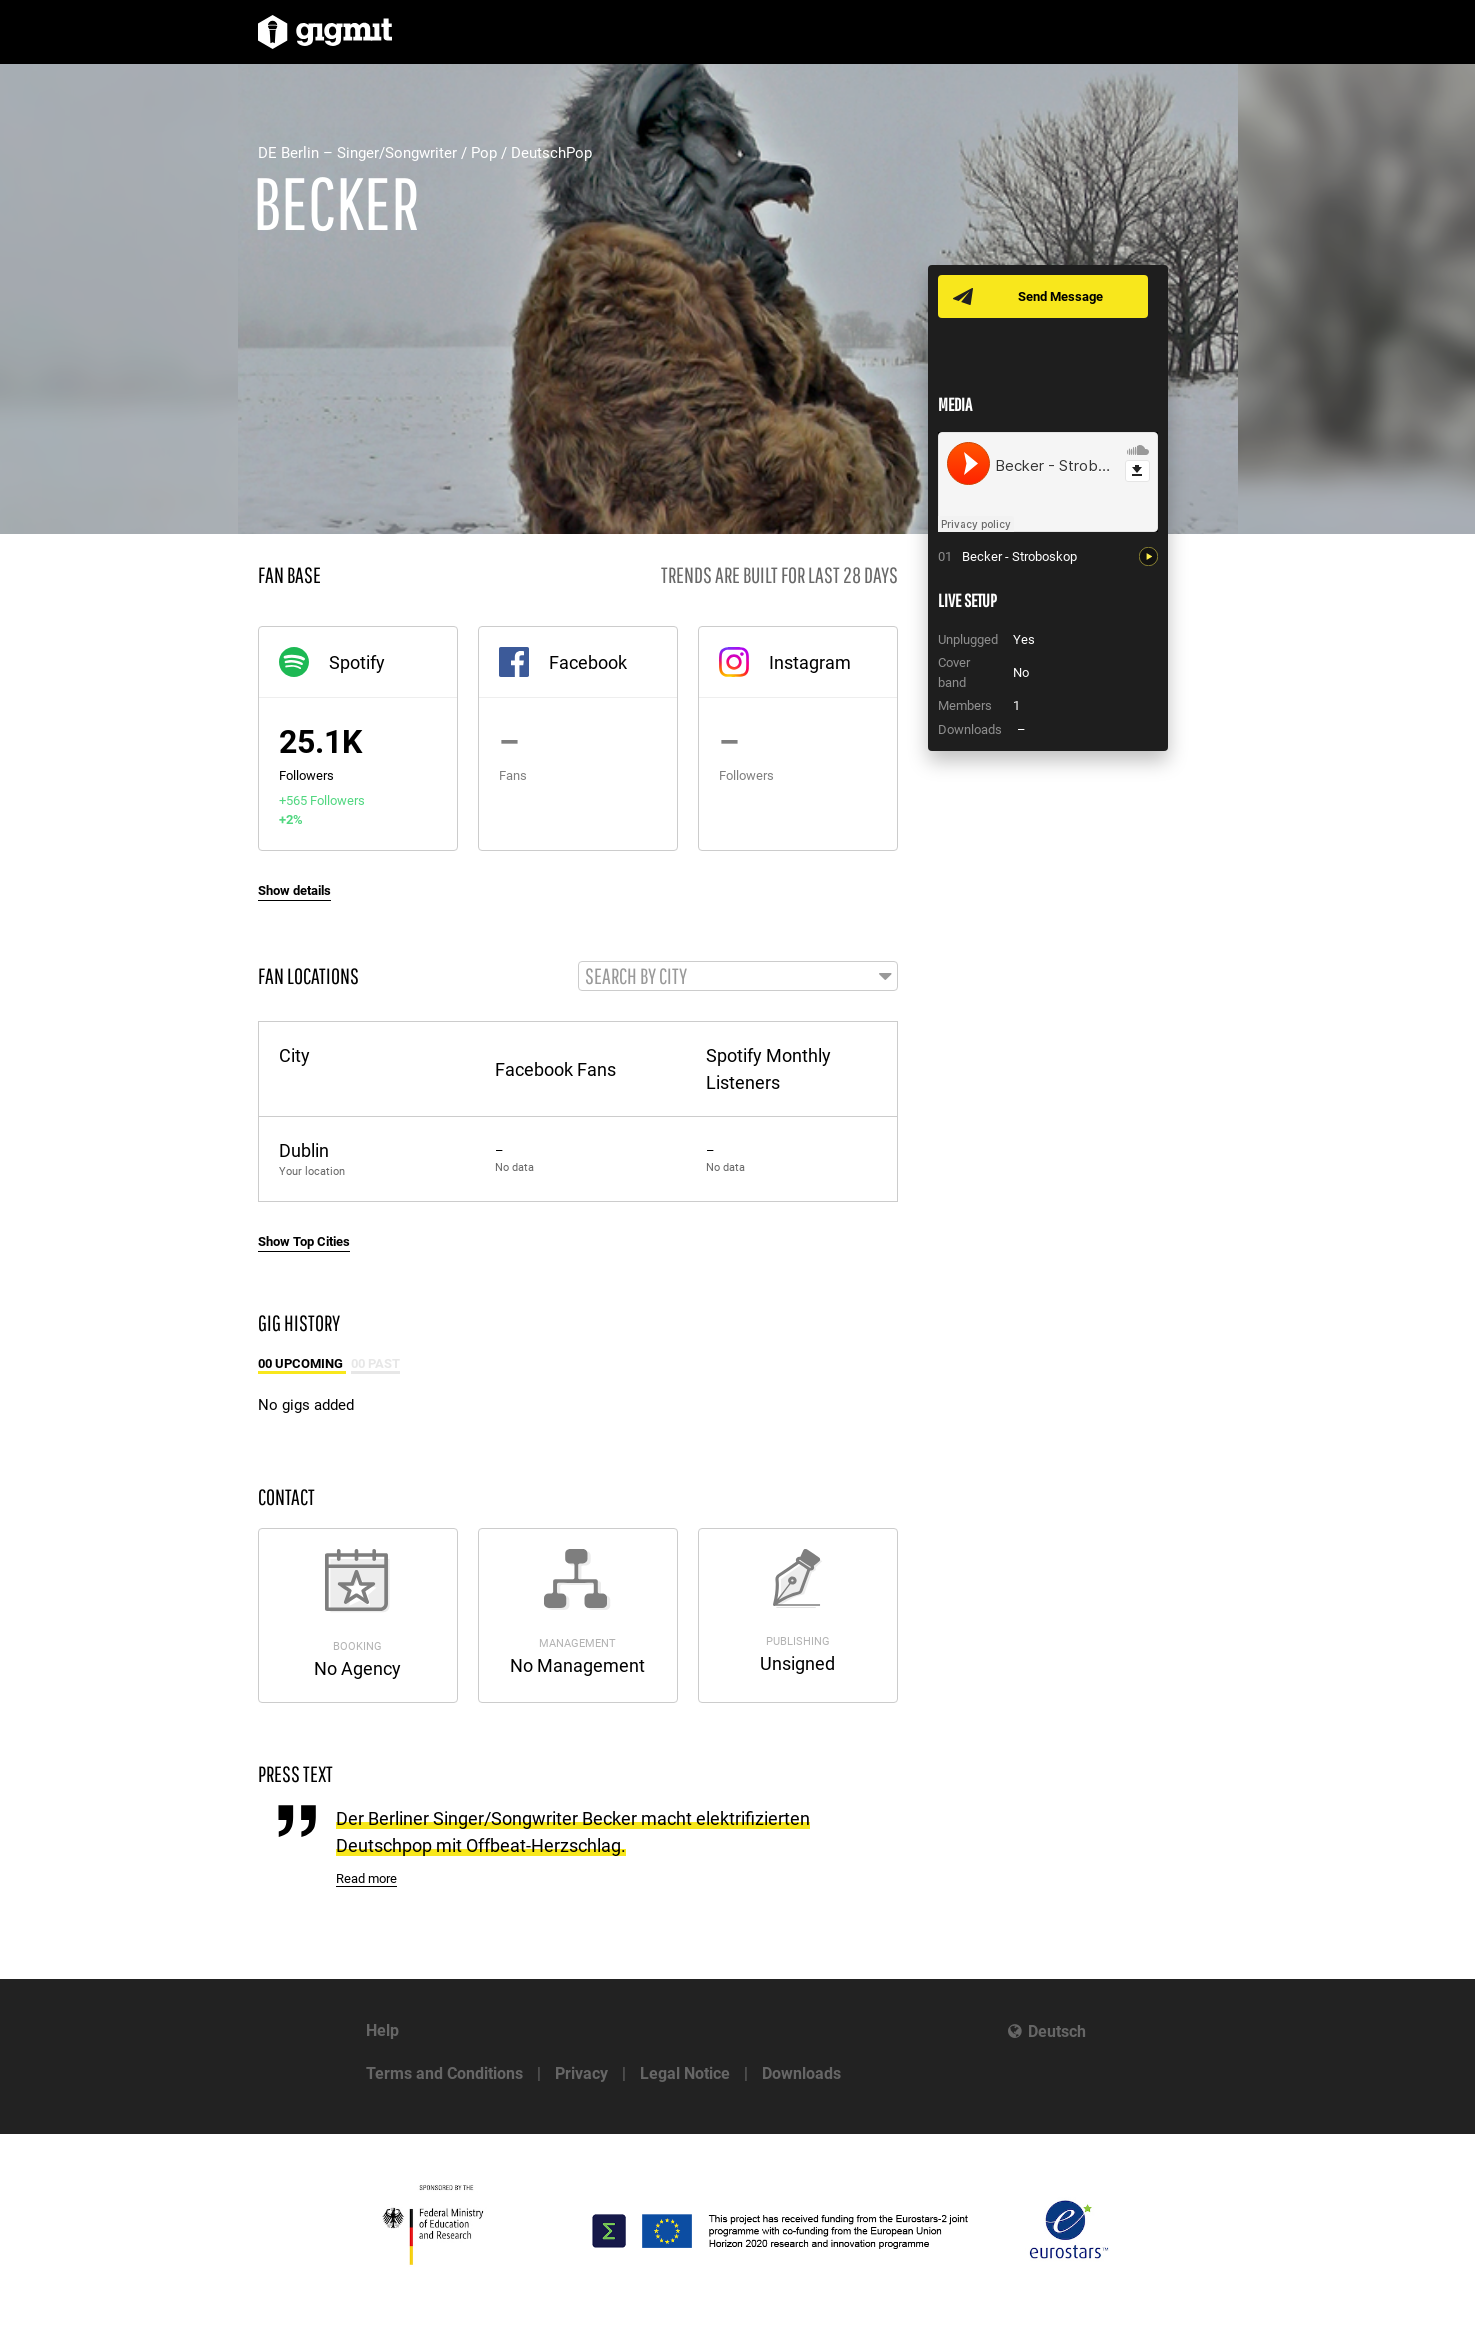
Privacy (581, 2073)
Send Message (1060, 296)
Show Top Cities (304, 1241)
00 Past (375, 1363)
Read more (366, 1878)
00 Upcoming (302, 1363)
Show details (294, 890)
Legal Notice (685, 2073)
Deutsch (1057, 2031)
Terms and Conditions (444, 2073)
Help (382, 2030)
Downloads (801, 2073)
